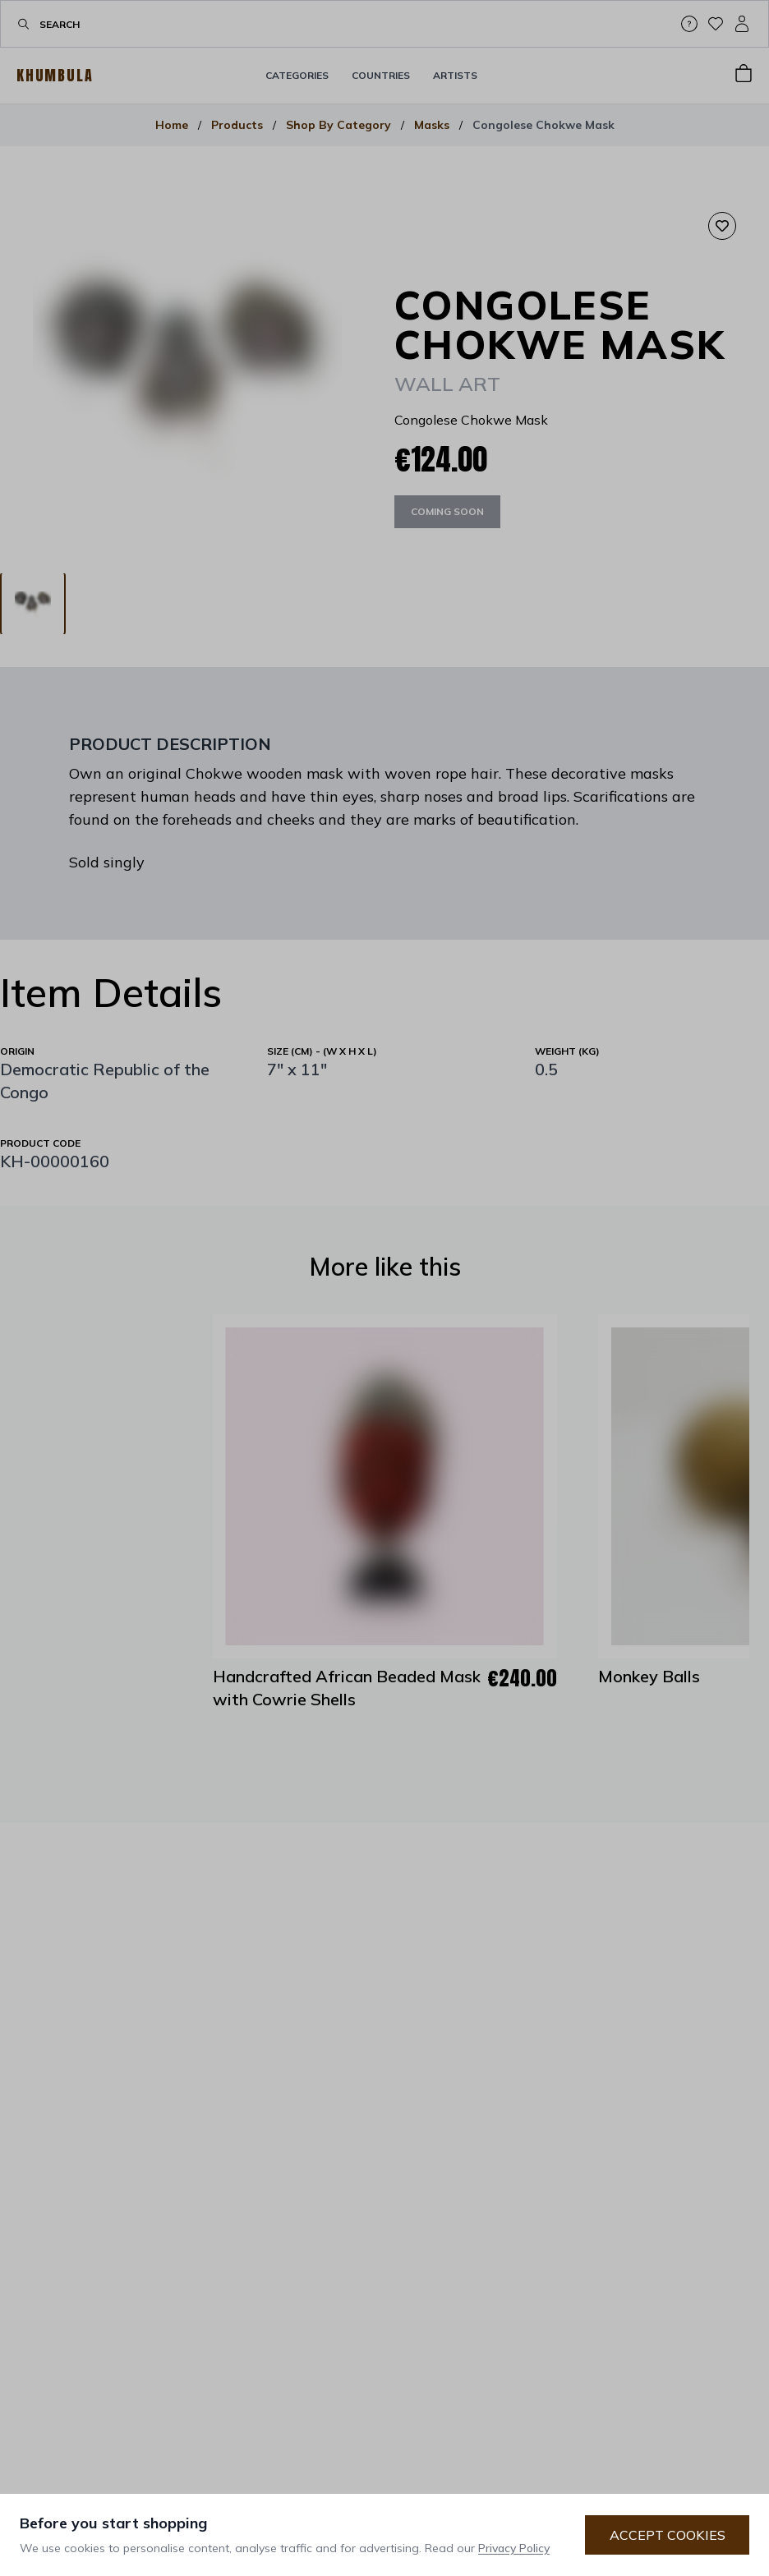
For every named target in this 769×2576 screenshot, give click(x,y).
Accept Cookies (667, 2535)
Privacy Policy (514, 2548)
